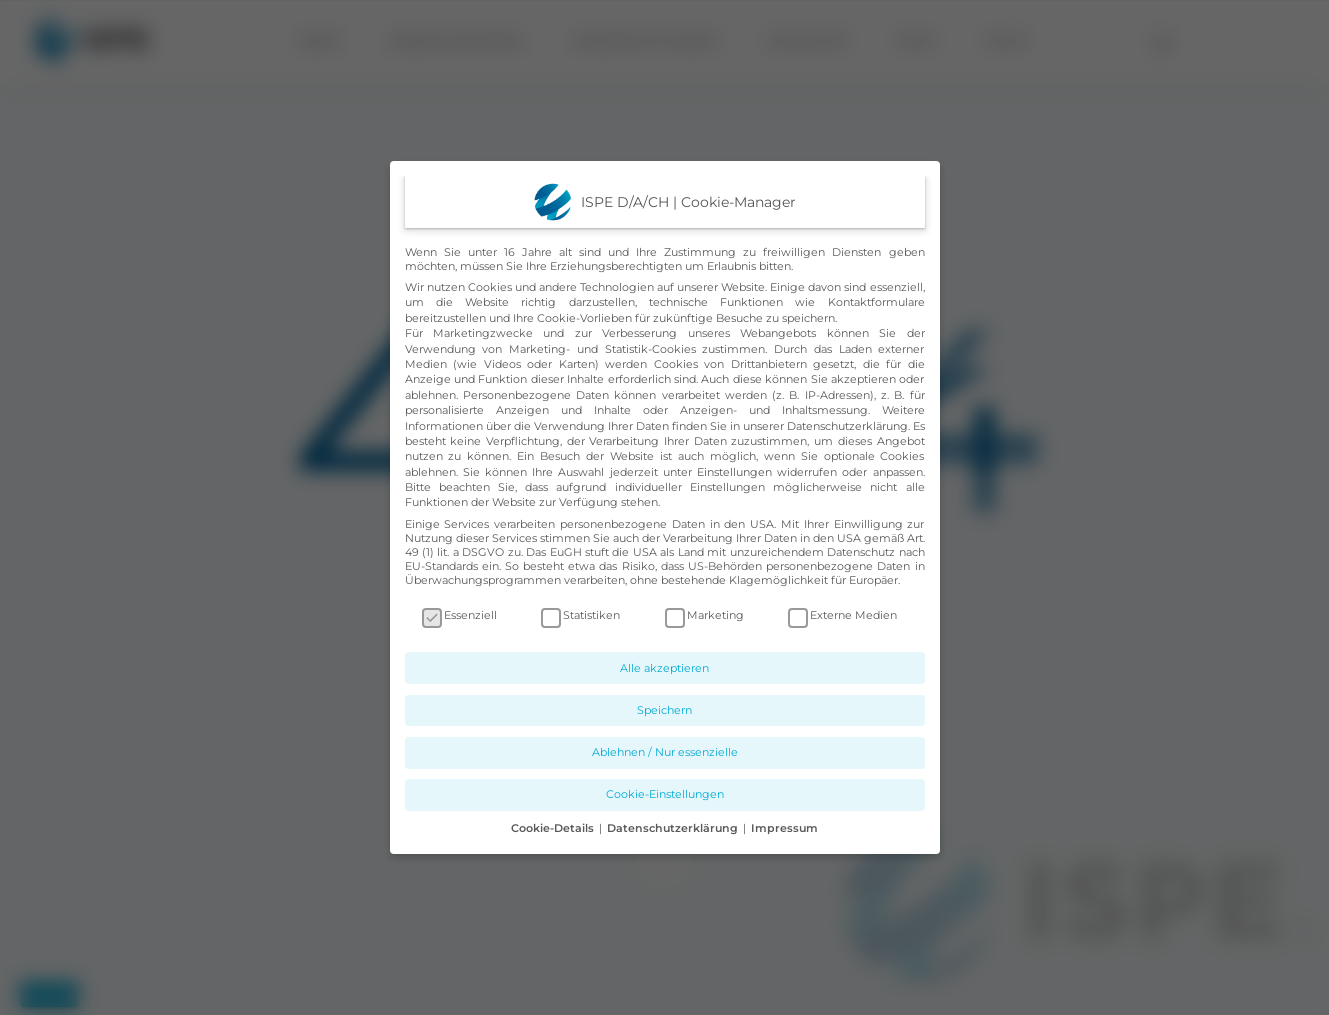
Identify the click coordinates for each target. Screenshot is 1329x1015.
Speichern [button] (664, 710)
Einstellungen (734, 472)
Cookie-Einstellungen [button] (665, 794)
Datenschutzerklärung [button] (674, 828)
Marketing (704, 615)
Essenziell (459, 615)
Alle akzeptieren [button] (664, 668)
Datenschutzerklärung (847, 426)
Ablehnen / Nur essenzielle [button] (665, 752)
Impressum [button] (784, 828)
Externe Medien (842, 615)
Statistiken (580, 615)
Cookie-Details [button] (554, 828)
